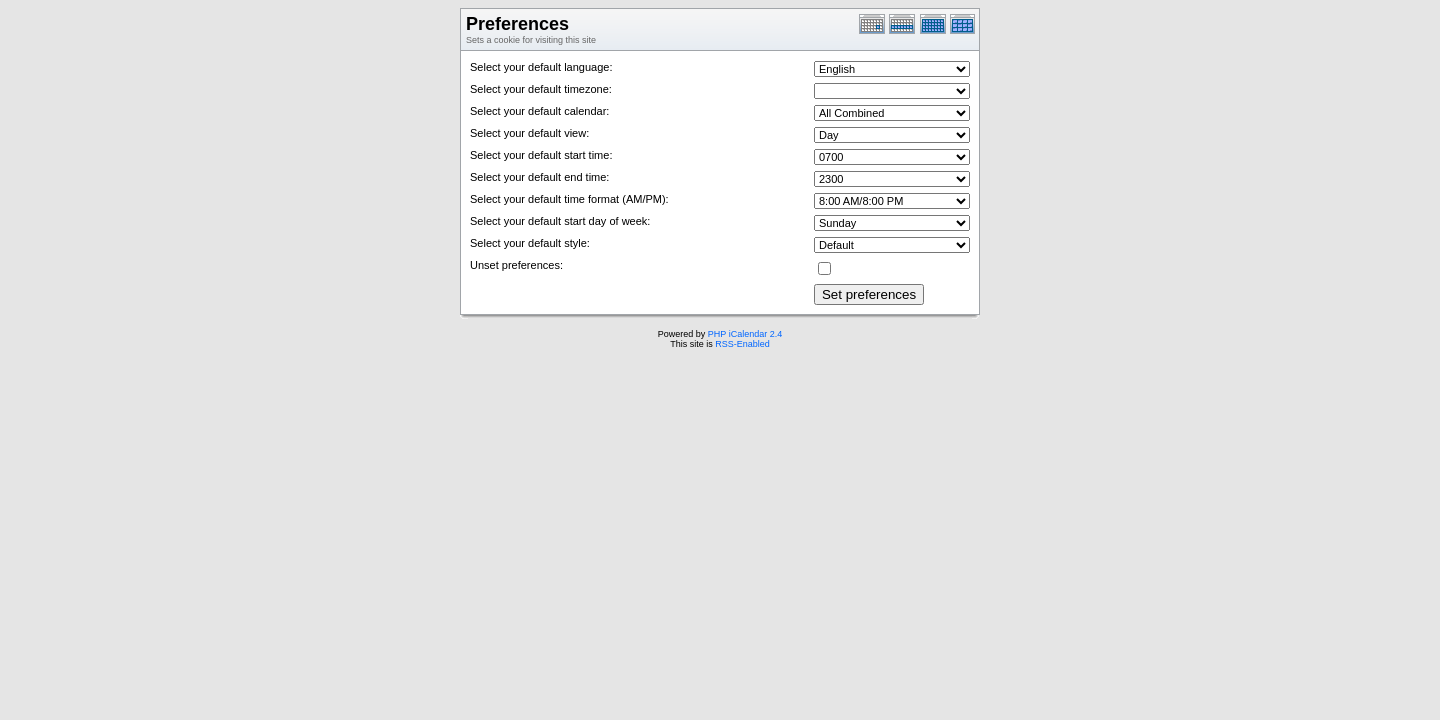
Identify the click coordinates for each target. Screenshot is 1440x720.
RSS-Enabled (742, 344)
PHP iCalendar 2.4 (745, 334)
